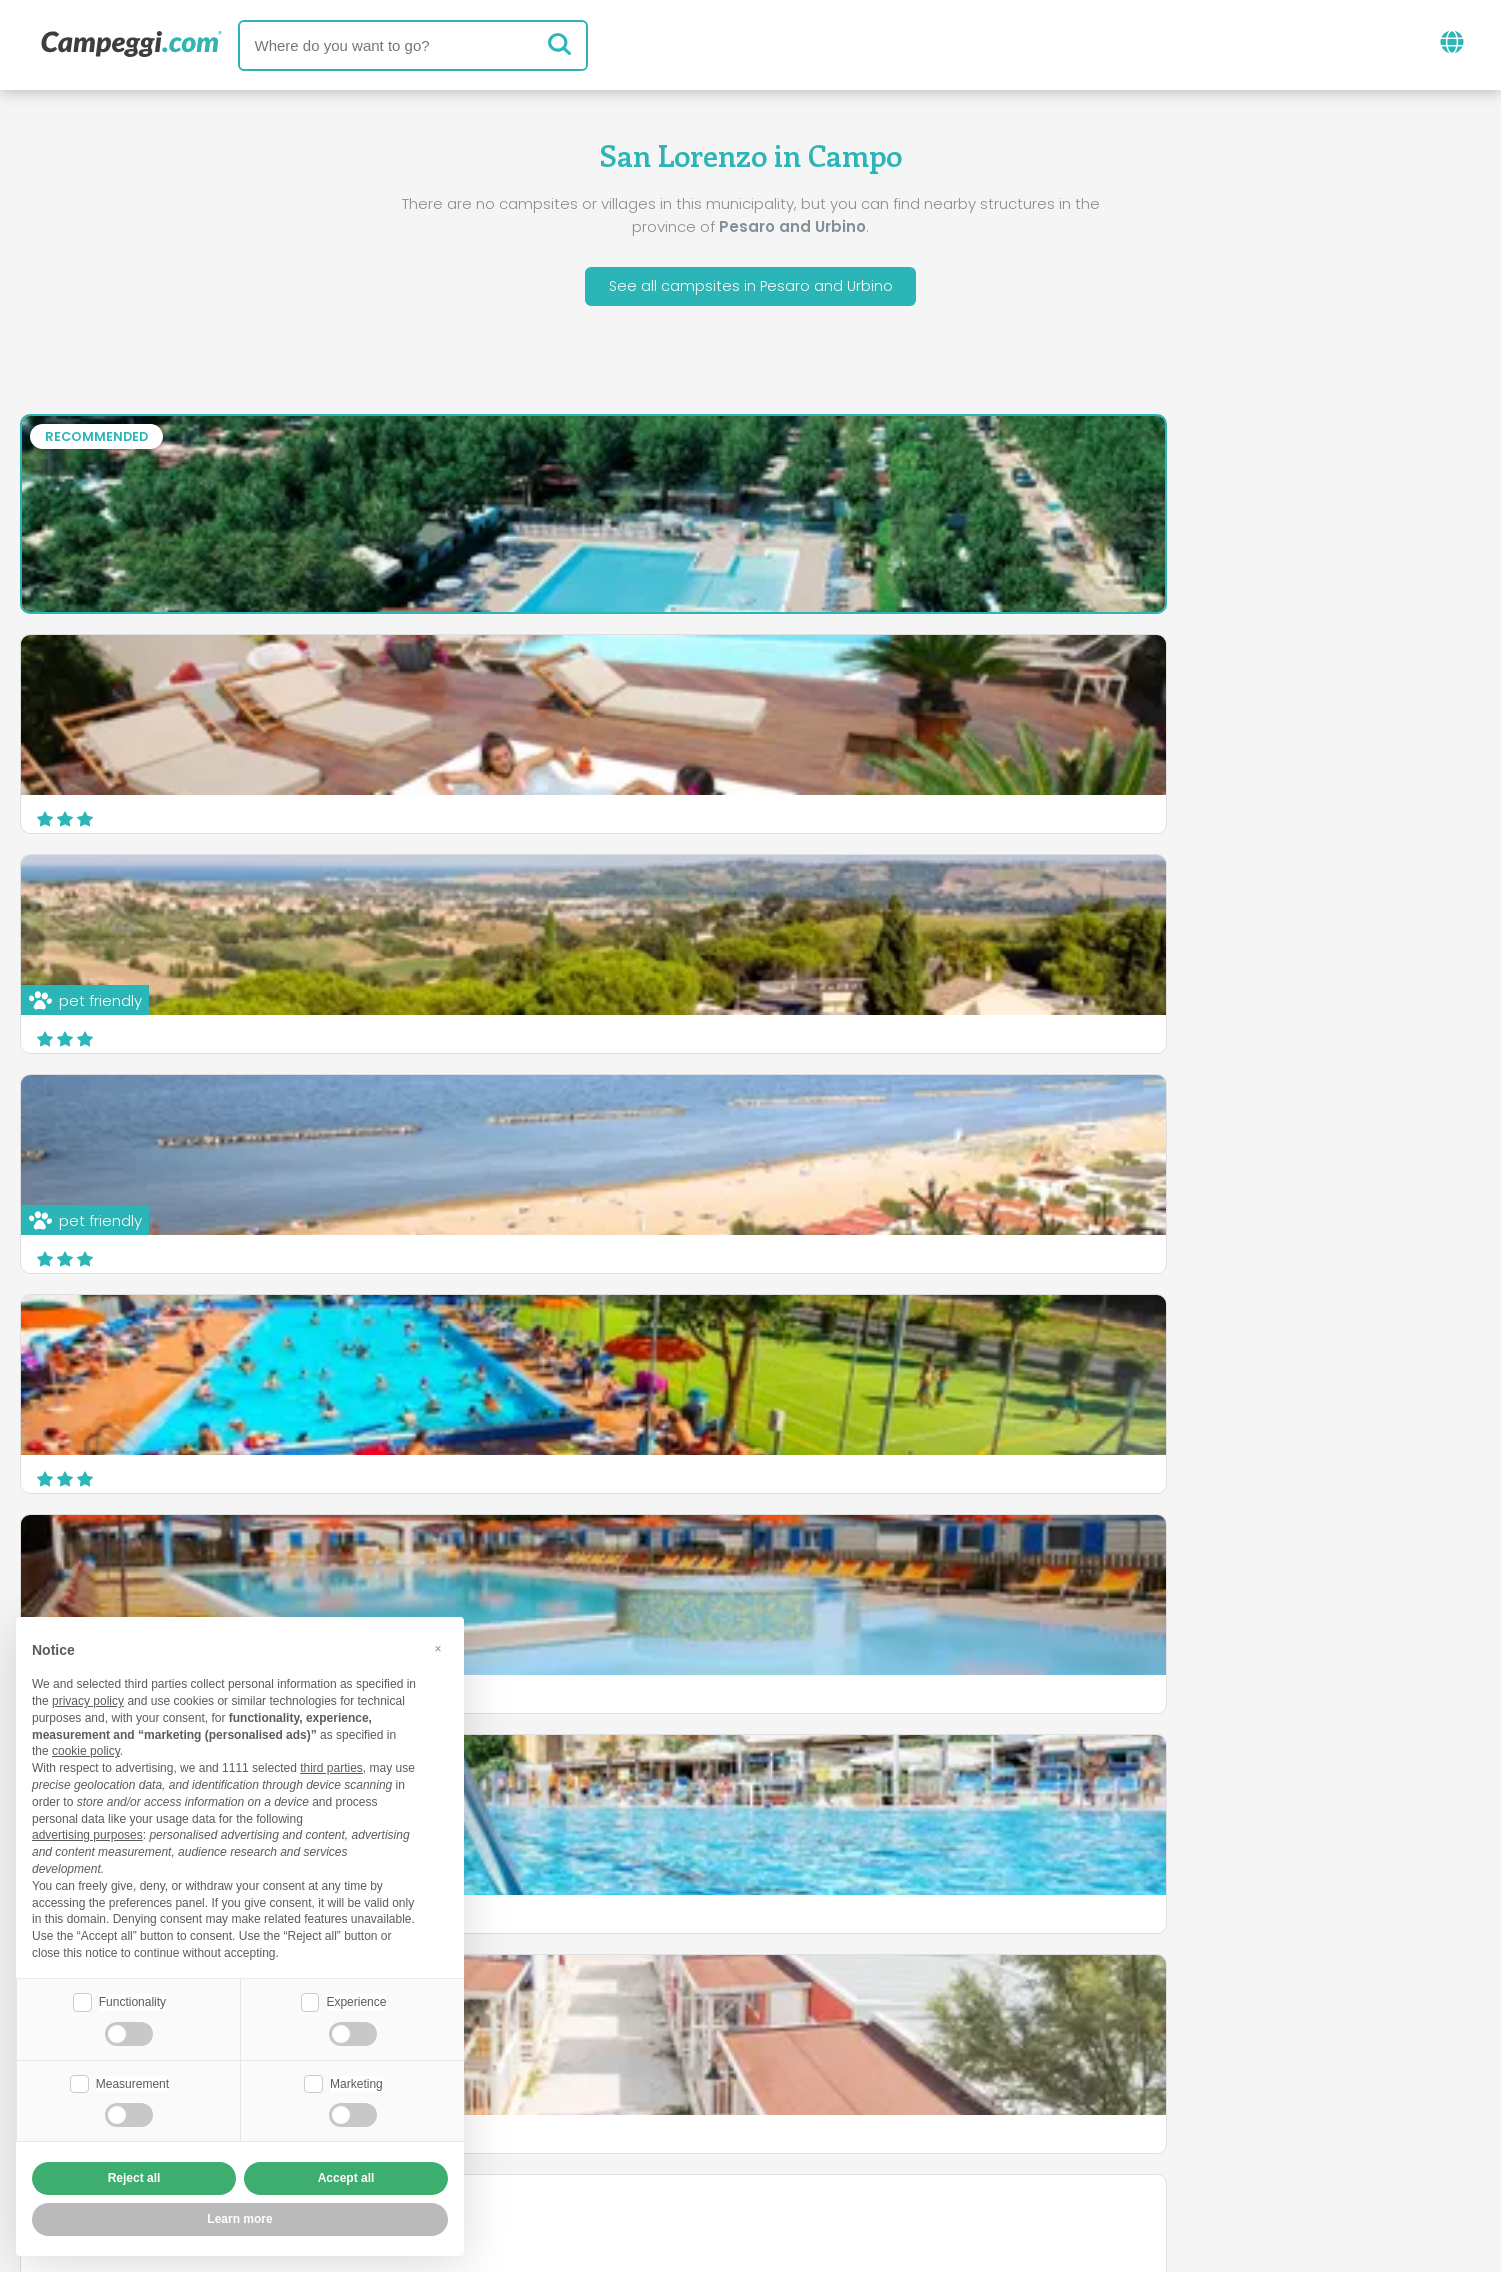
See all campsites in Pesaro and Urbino (750, 288)
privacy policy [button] (88, 1699)
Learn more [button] (239, 2219)
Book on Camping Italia (906, 2106)
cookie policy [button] (86, 1749)
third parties (331, 1766)
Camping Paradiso (1105, 907)
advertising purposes (87, 1833)
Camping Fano (95, 1127)
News (634, 2023)
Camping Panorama (1112, 1127)
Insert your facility (700, 2106)
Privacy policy (640, 2140)
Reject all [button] (134, 2178)
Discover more (1398, 1025)
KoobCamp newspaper (786, 2023)
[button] (438, 1646)
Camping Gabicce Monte (632, 1115)
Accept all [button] (346, 2178)
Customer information (824, 2140)
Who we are (545, 2106)
